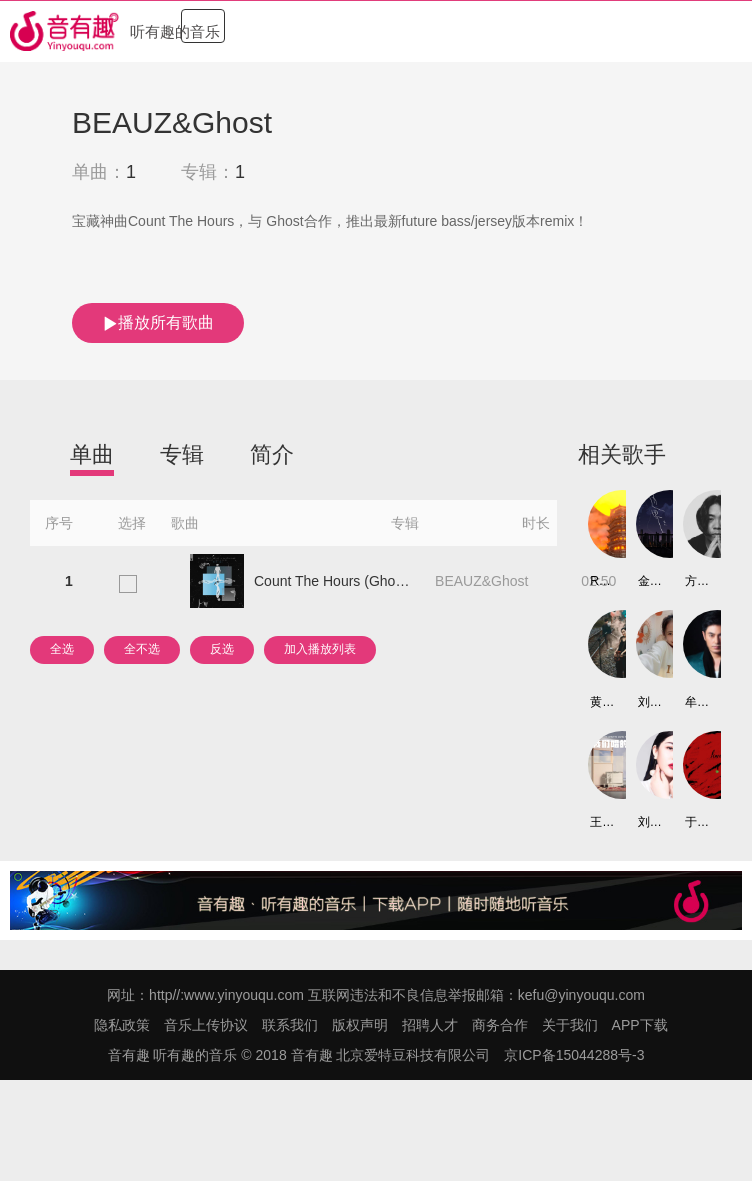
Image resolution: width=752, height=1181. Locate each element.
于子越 (696, 822)
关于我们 (570, 1025)
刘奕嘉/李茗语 (649, 822)
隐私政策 (122, 1025)
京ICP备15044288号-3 (574, 1055)
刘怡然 (649, 702)
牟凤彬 (696, 702)
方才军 (696, 581)
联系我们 (290, 1025)
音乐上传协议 (206, 1025)
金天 (649, 581)
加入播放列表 (320, 649)
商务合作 (500, 1025)
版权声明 (360, 1025)
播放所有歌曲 (158, 323)
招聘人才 (430, 1025)
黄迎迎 (601, 702)
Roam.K (601, 581)
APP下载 (640, 1025)
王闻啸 (601, 822)
